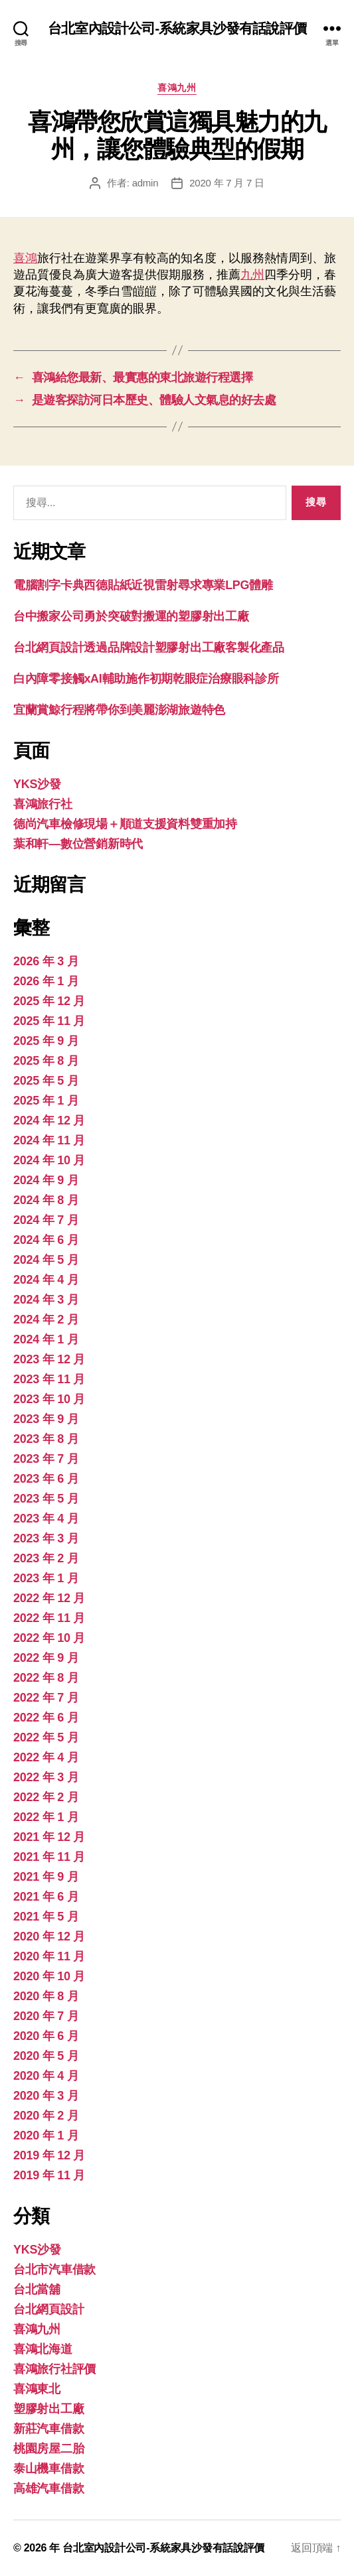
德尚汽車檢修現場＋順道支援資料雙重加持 (125, 824)
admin (145, 182)
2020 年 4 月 (45, 2075)
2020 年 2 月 (45, 2115)
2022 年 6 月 (45, 1717)
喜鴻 (25, 258)
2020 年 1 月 (45, 2135)
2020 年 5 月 (45, 2056)
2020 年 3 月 (45, 2095)
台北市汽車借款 (54, 2269)
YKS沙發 (37, 784)
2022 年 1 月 (45, 1817)
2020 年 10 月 (49, 1976)
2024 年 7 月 (45, 1220)
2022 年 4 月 (45, 1757)
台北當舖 (36, 2289)
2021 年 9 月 (45, 1876)
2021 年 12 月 (49, 1837)
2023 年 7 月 (45, 1458)
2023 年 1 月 (45, 1578)
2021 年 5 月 (45, 1916)
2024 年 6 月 (45, 1240)
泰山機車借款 (48, 2468)
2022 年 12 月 (49, 1598)
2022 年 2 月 (45, 1797)
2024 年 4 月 (45, 1279)
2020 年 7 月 (45, 2016)
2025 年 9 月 (45, 1041)
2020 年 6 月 (45, 2036)
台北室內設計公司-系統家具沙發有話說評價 (177, 28)
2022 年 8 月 (45, 1677)
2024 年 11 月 (49, 1140)
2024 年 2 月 (45, 1319)
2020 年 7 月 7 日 (226, 182)
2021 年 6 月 (45, 1896)
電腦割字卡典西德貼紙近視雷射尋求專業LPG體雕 (143, 585)
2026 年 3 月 (45, 961)
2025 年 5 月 (45, 1080)
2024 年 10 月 (49, 1160)
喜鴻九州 (176, 87)
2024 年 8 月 (45, 1200)
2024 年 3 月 (45, 1299)
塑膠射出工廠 (48, 2408)
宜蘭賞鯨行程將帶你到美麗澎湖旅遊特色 (119, 709)
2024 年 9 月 (45, 1180)
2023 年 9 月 (45, 1419)
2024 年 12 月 (49, 1120)
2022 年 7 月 (45, 1697)
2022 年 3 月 (45, 1777)
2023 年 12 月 (49, 1359)
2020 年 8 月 (45, 1996)
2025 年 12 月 (49, 1001)
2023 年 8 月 (45, 1439)
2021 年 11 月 (49, 1857)
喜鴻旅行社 (42, 804)
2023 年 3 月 (45, 1538)
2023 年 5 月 (45, 1498)
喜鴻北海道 (42, 2349)
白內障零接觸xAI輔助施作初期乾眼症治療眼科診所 (146, 678)
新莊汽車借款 (48, 2428)
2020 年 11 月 (49, 1956)
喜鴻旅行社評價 (54, 2369)
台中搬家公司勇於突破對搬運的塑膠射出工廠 (131, 616)
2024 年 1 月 (45, 1339)
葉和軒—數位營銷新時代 (78, 843)
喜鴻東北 (36, 2389)
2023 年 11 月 (49, 1379)
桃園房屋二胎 (48, 2448)
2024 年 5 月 (45, 1259)
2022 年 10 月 (49, 1638)
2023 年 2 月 (45, 1558)
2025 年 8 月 (45, 1060)
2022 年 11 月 (49, 1618)
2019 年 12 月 (49, 2155)
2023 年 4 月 (45, 1518)
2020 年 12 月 (49, 1936)
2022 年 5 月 (45, 1737)
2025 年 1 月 (45, 1100)
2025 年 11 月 (49, 1021)
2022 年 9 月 (45, 1657)
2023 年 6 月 (45, 1478)
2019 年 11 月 (49, 2175)
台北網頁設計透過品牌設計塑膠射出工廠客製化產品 (148, 647)
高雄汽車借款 (48, 2488)
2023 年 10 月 (49, 1399)
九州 (252, 274)
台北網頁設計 (48, 2309)
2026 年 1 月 (45, 981)
